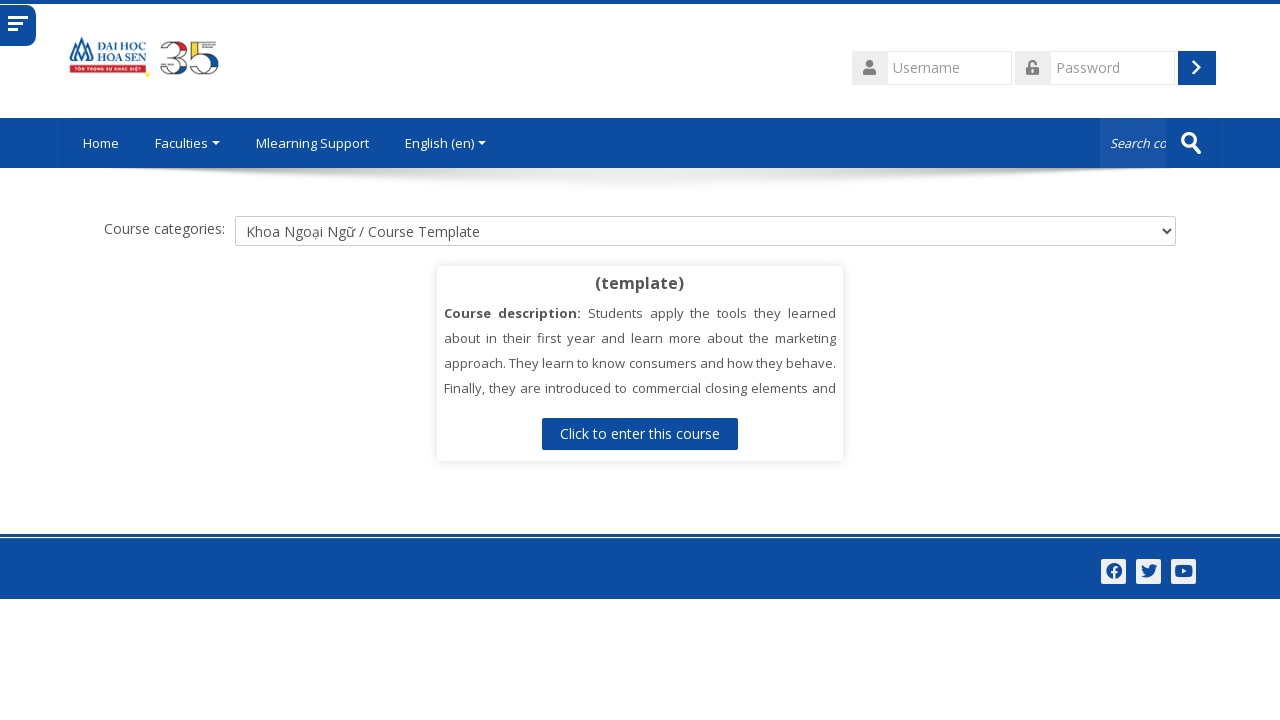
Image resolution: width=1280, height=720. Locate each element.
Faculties (190, 143)
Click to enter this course (640, 433)
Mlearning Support (315, 143)
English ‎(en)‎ (448, 143)
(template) (640, 283)
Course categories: (164, 228)
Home (102, 143)
